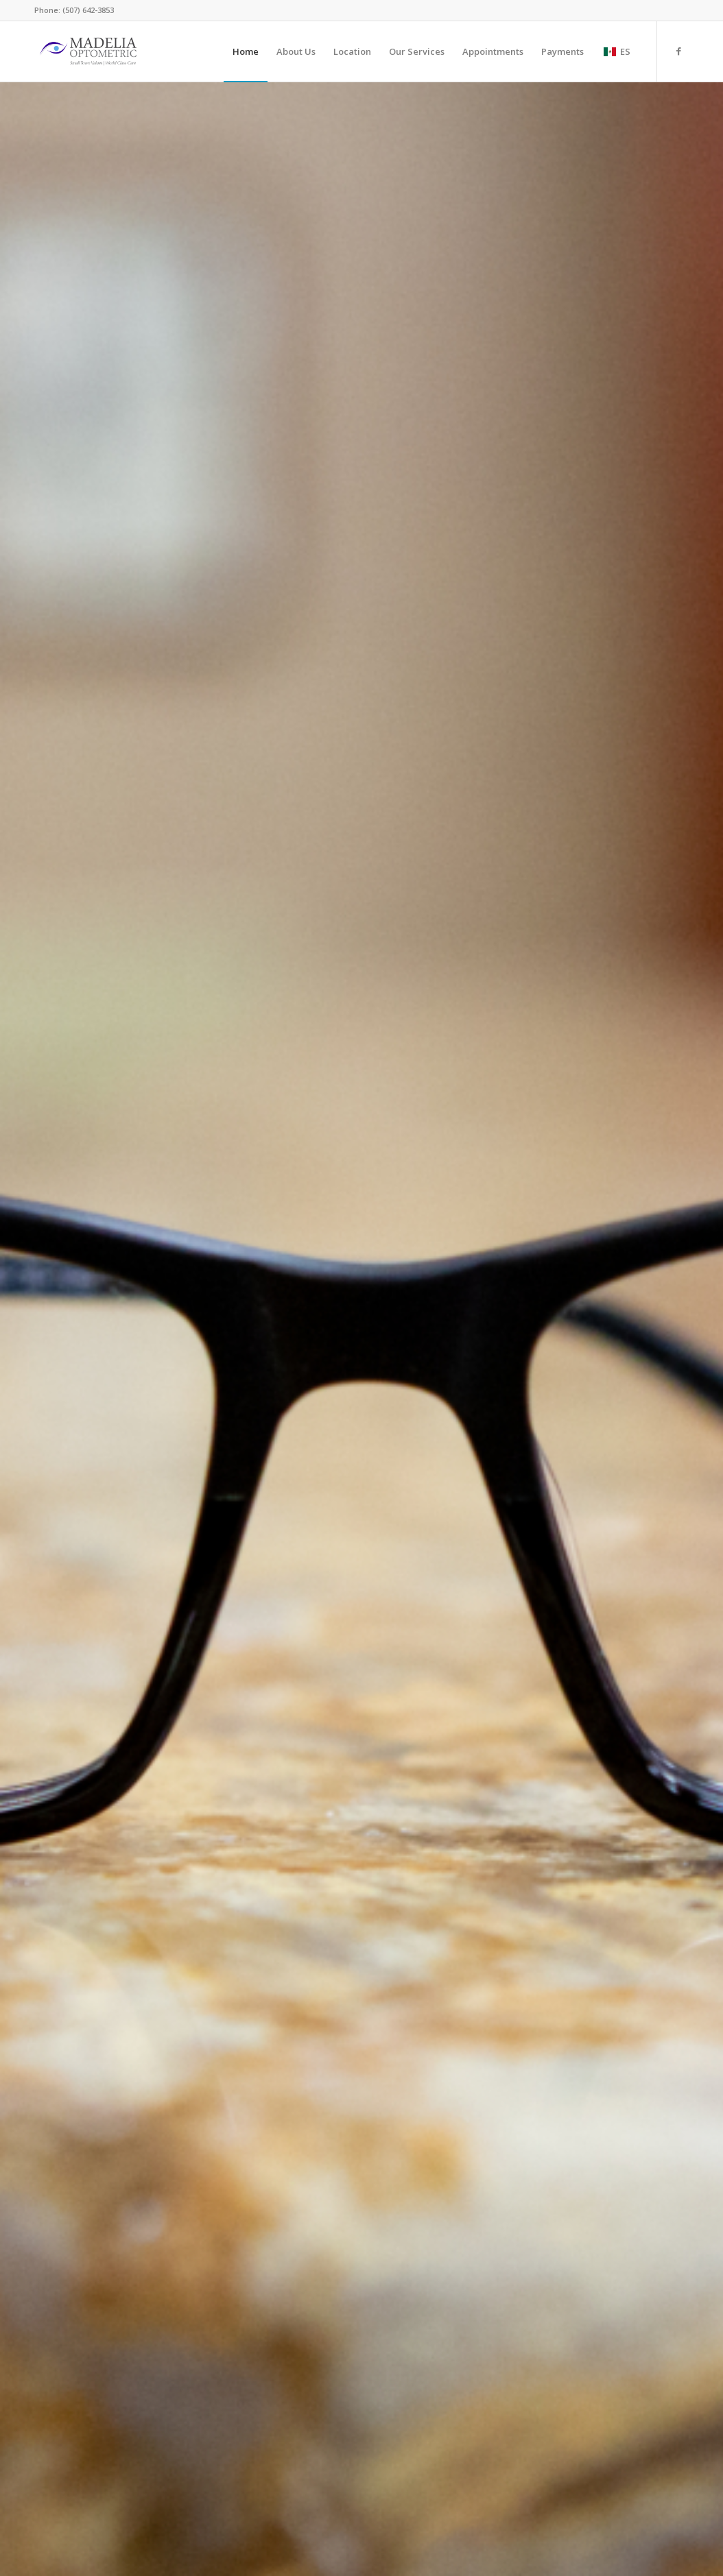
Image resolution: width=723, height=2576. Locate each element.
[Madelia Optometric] (87, 51)
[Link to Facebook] (678, 50)
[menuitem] (246, 51)
